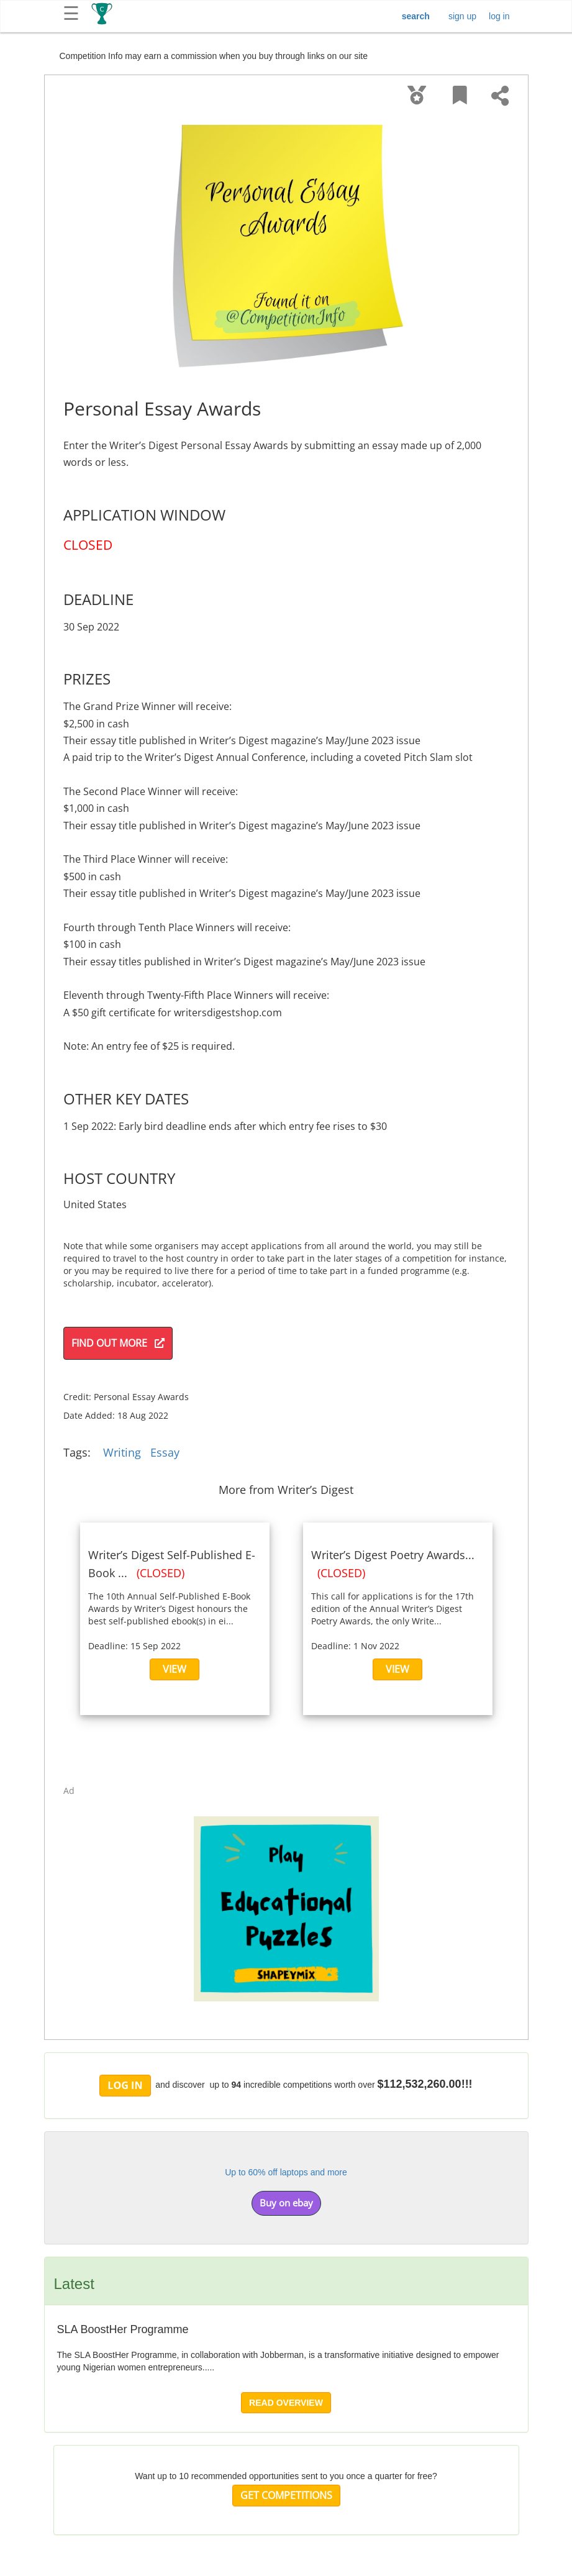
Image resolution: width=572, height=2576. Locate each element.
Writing (122, 1452)
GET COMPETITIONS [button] (286, 2495)
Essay (164, 1452)
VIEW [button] (174, 1669)
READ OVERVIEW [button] (286, 2403)
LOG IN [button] (124, 2085)
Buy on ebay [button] (286, 2203)
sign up (462, 16)
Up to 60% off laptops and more (286, 2172)
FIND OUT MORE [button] (118, 1343)
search (416, 16)
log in (499, 16)
